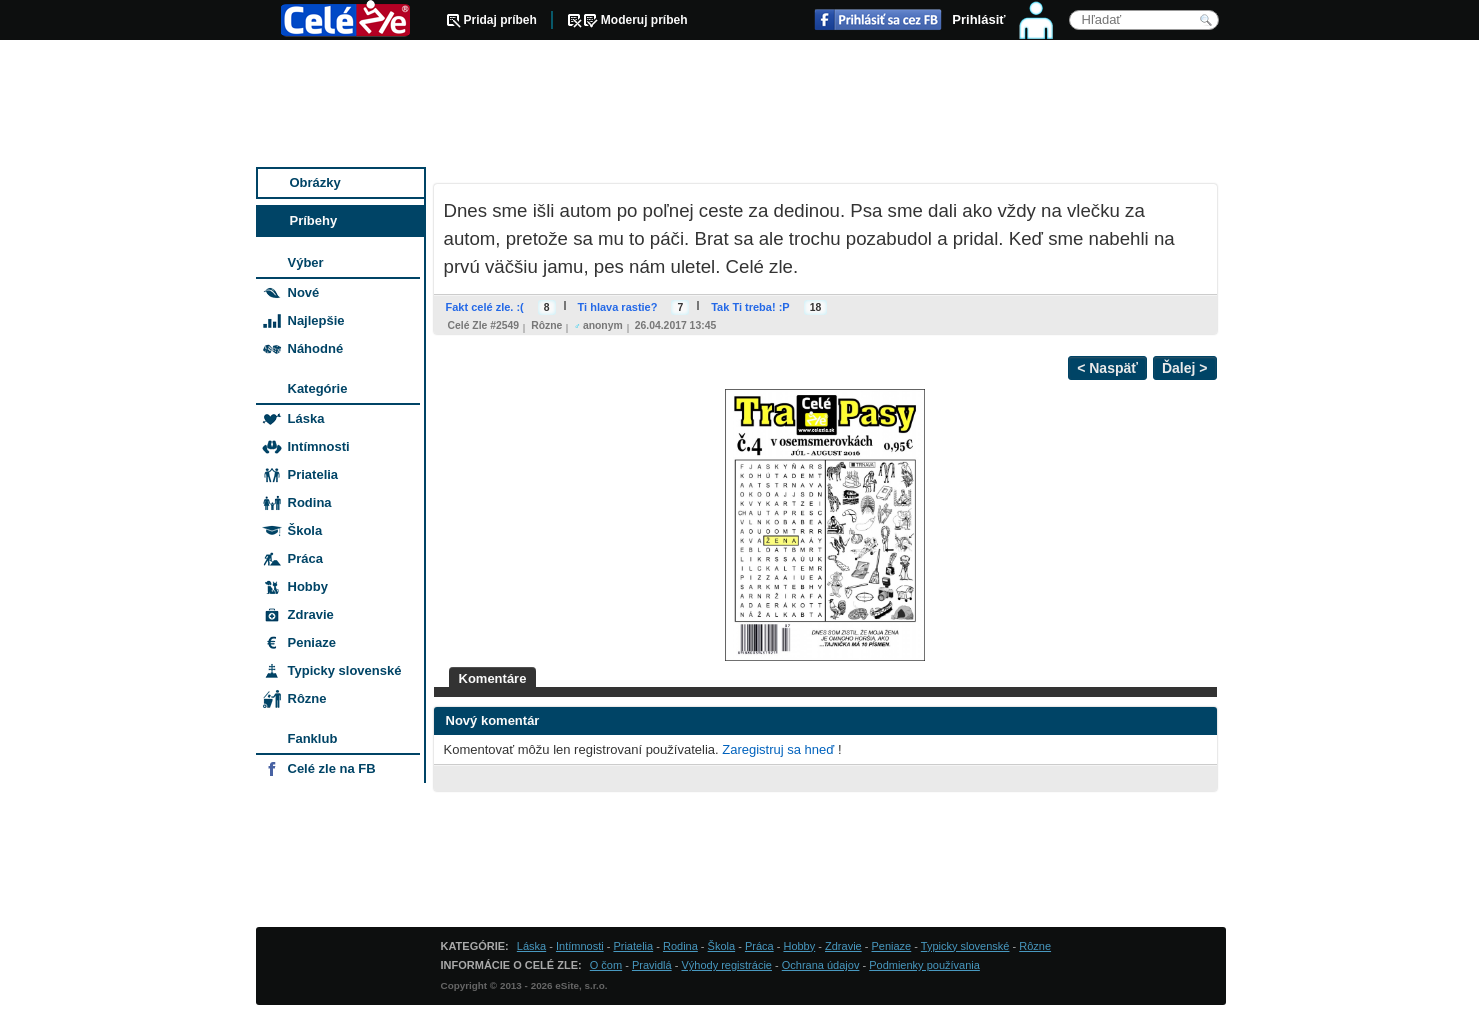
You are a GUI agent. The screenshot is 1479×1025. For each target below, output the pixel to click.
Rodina (310, 502)
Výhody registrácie (726, 965)
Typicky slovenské (345, 670)
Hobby (308, 586)
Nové (304, 292)
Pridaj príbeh (500, 20)
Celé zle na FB (332, 768)
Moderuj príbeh (644, 20)
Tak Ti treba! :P (750, 307)
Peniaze (312, 642)
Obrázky (315, 182)
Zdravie (311, 614)
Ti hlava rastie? (618, 307)
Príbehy (314, 220)
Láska (306, 418)
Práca (305, 558)
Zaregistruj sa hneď (778, 749)
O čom (606, 965)
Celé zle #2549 (484, 325)
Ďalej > (1185, 368)
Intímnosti (319, 446)
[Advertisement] (741, 105)
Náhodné (316, 348)
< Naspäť (1107, 368)
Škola (305, 530)
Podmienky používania (924, 965)
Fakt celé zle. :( (485, 307)
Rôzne (546, 325)
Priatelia (313, 474)
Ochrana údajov (821, 965)
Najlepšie (316, 320)
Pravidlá (652, 965)
